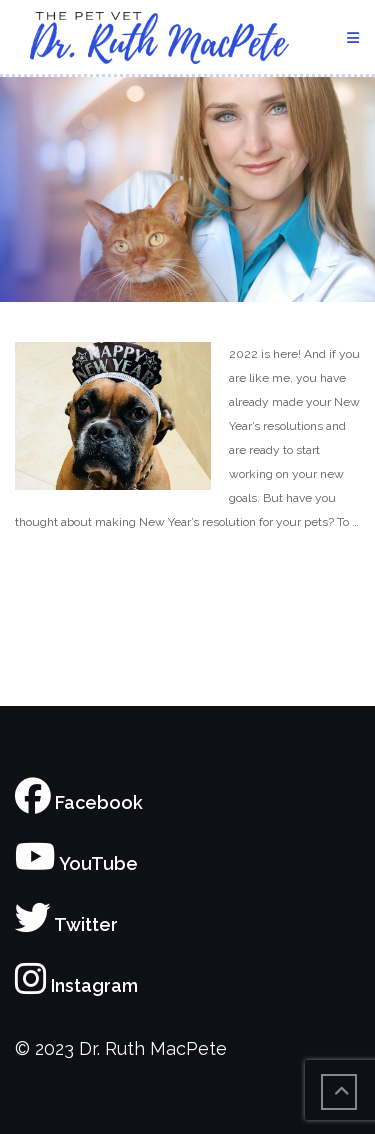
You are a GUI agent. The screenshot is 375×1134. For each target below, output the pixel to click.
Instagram (76, 985)
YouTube (76, 863)
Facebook (79, 802)
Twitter (66, 924)
